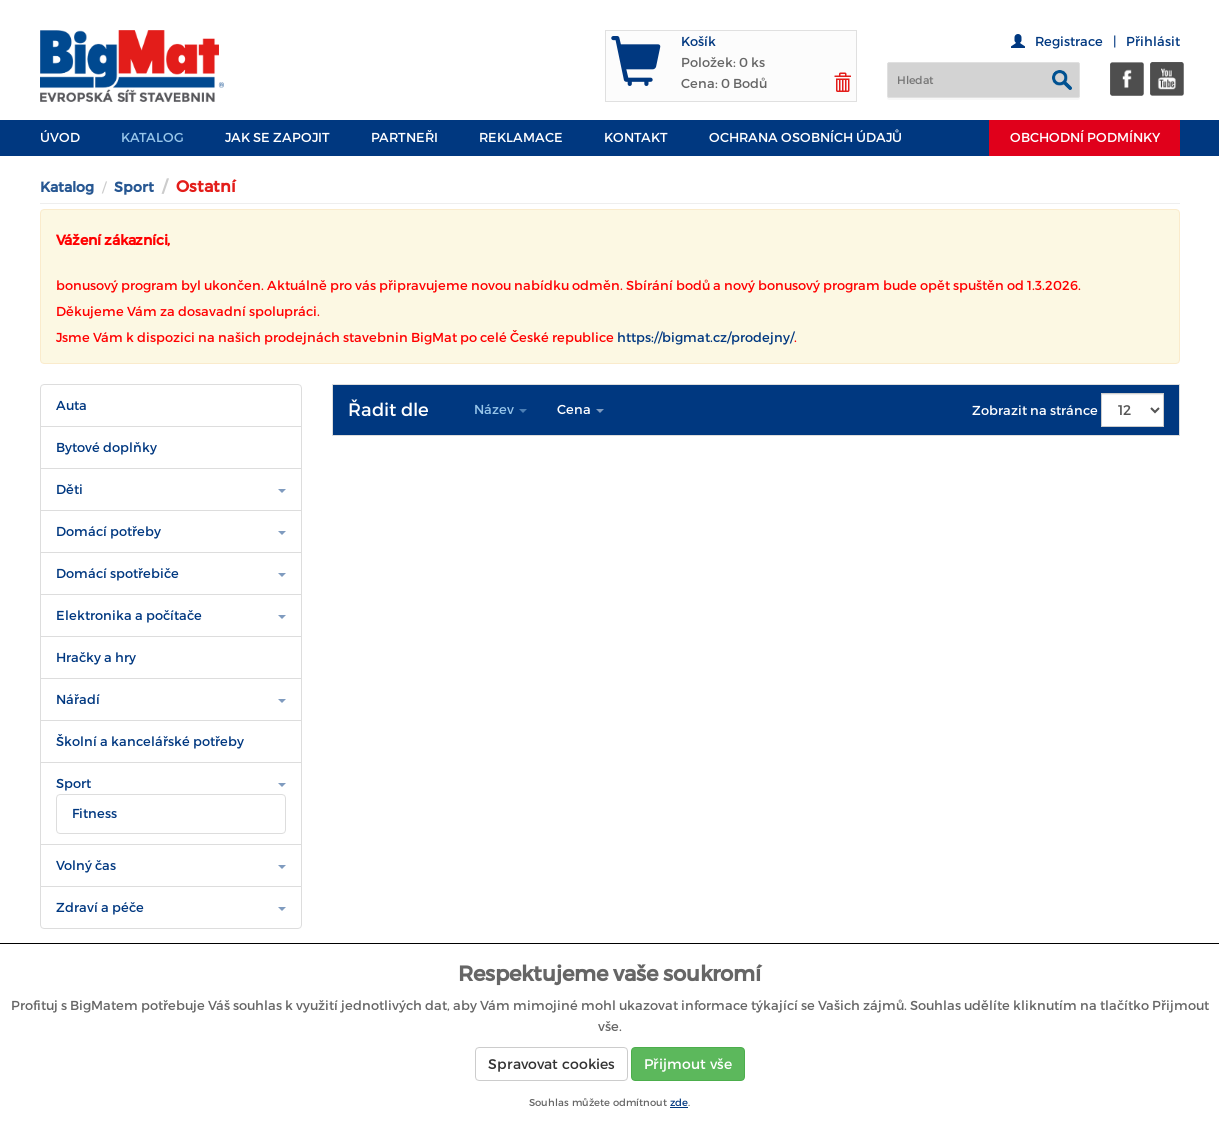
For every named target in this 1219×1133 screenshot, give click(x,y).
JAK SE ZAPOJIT (277, 137)
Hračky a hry (96, 657)
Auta (71, 405)
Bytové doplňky (106, 447)
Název (500, 409)
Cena (580, 409)
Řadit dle (388, 410)
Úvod (60, 137)
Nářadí (78, 699)
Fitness (94, 813)
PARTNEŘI (404, 137)
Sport (134, 187)
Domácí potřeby (108, 531)
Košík (698, 41)
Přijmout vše (688, 1064)
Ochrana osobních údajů (805, 137)
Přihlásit (1153, 41)
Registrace (1069, 41)
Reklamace (521, 137)
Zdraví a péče (100, 907)
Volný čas (86, 865)
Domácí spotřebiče (117, 573)
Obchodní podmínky (1085, 137)
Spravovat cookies (551, 1064)
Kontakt (636, 137)
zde (679, 1102)
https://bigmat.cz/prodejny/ (705, 337)
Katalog (152, 137)
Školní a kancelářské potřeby (150, 741)
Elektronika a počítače (129, 615)
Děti (69, 489)
